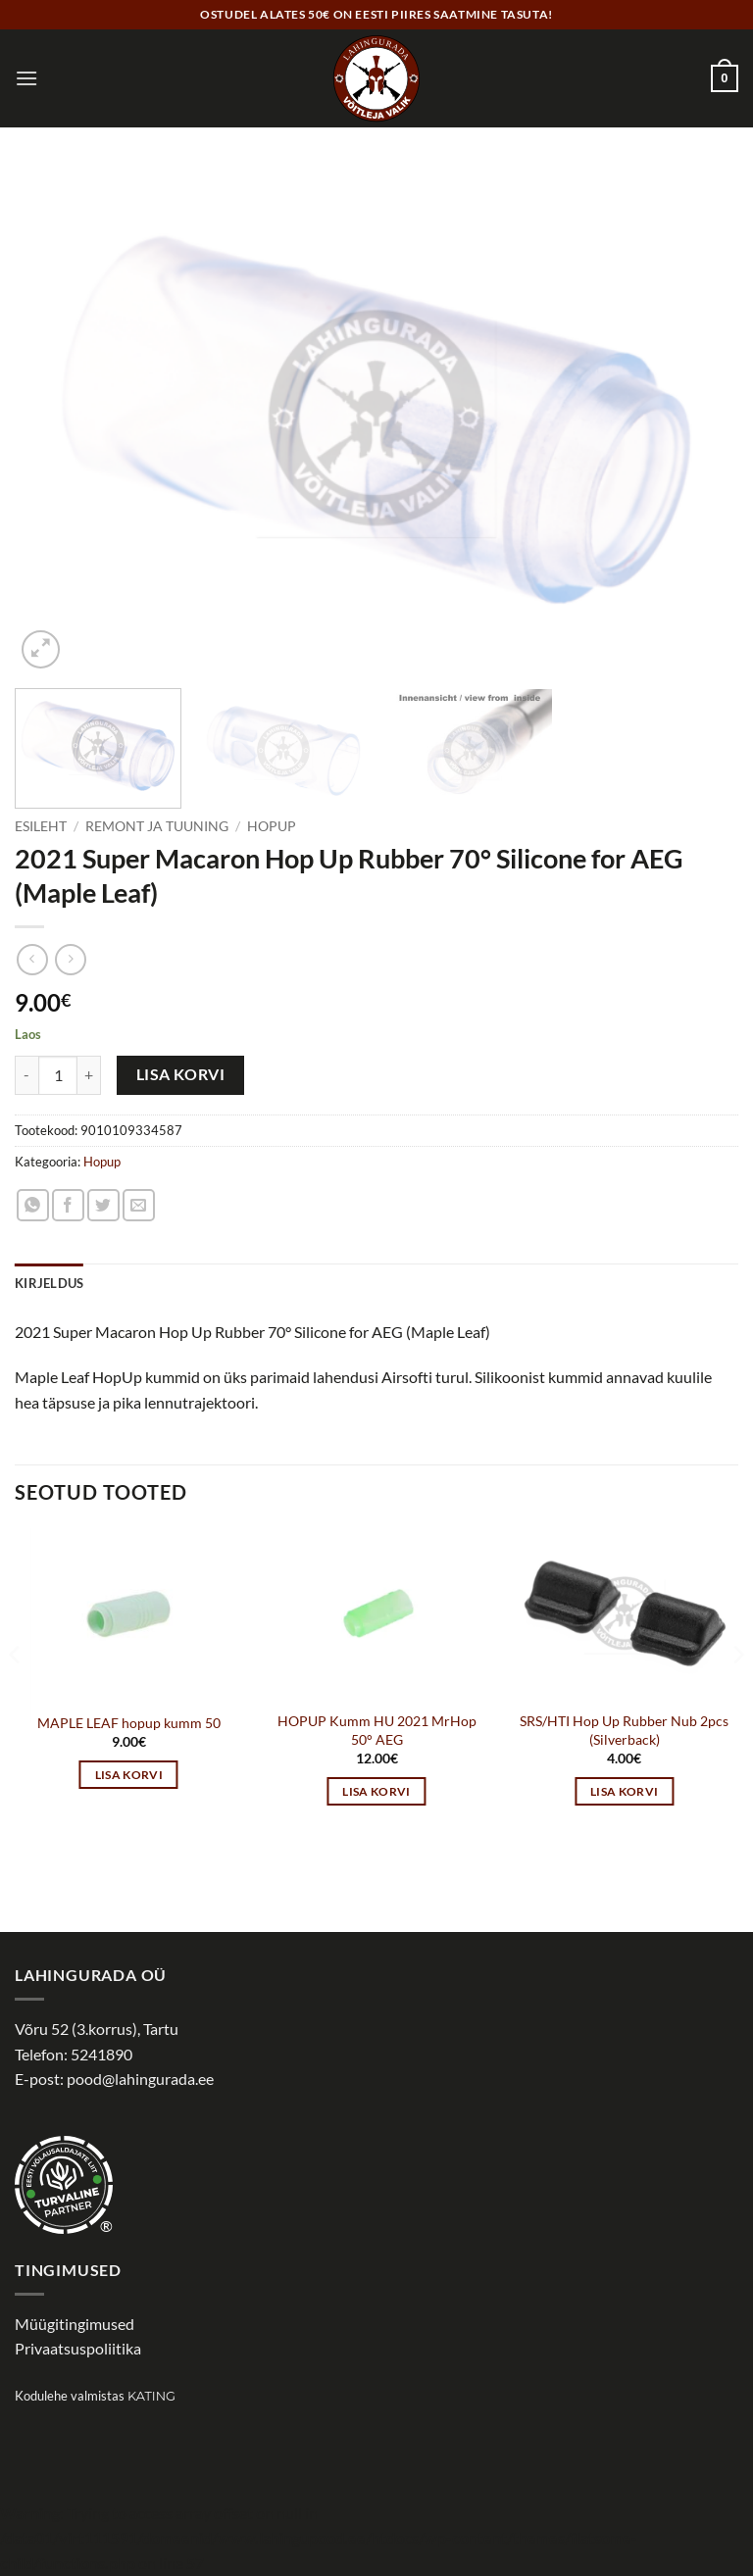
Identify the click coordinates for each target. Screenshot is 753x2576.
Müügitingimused (74, 2323)
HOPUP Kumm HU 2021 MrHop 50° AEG (377, 1730)
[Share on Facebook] (68, 1205)
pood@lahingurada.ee (140, 2078)
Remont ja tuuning (156, 826)
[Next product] (32, 959)
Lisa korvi (181, 1074)
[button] (26, 78)
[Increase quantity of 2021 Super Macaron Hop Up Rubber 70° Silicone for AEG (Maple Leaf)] (89, 1075)
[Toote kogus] (57, 1075)
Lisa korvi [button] (129, 1774)
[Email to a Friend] (139, 1205)
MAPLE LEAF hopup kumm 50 (129, 1722)
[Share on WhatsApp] (33, 1205)
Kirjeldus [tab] (49, 1283)
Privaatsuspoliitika (78, 2348)
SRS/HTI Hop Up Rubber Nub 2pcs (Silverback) (624, 1730)
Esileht (41, 826)
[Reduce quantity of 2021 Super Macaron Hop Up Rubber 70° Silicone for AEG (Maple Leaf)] (26, 1075)
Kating (151, 2396)
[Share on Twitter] (103, 1205)
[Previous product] (70, 959)
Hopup (271, 826)
